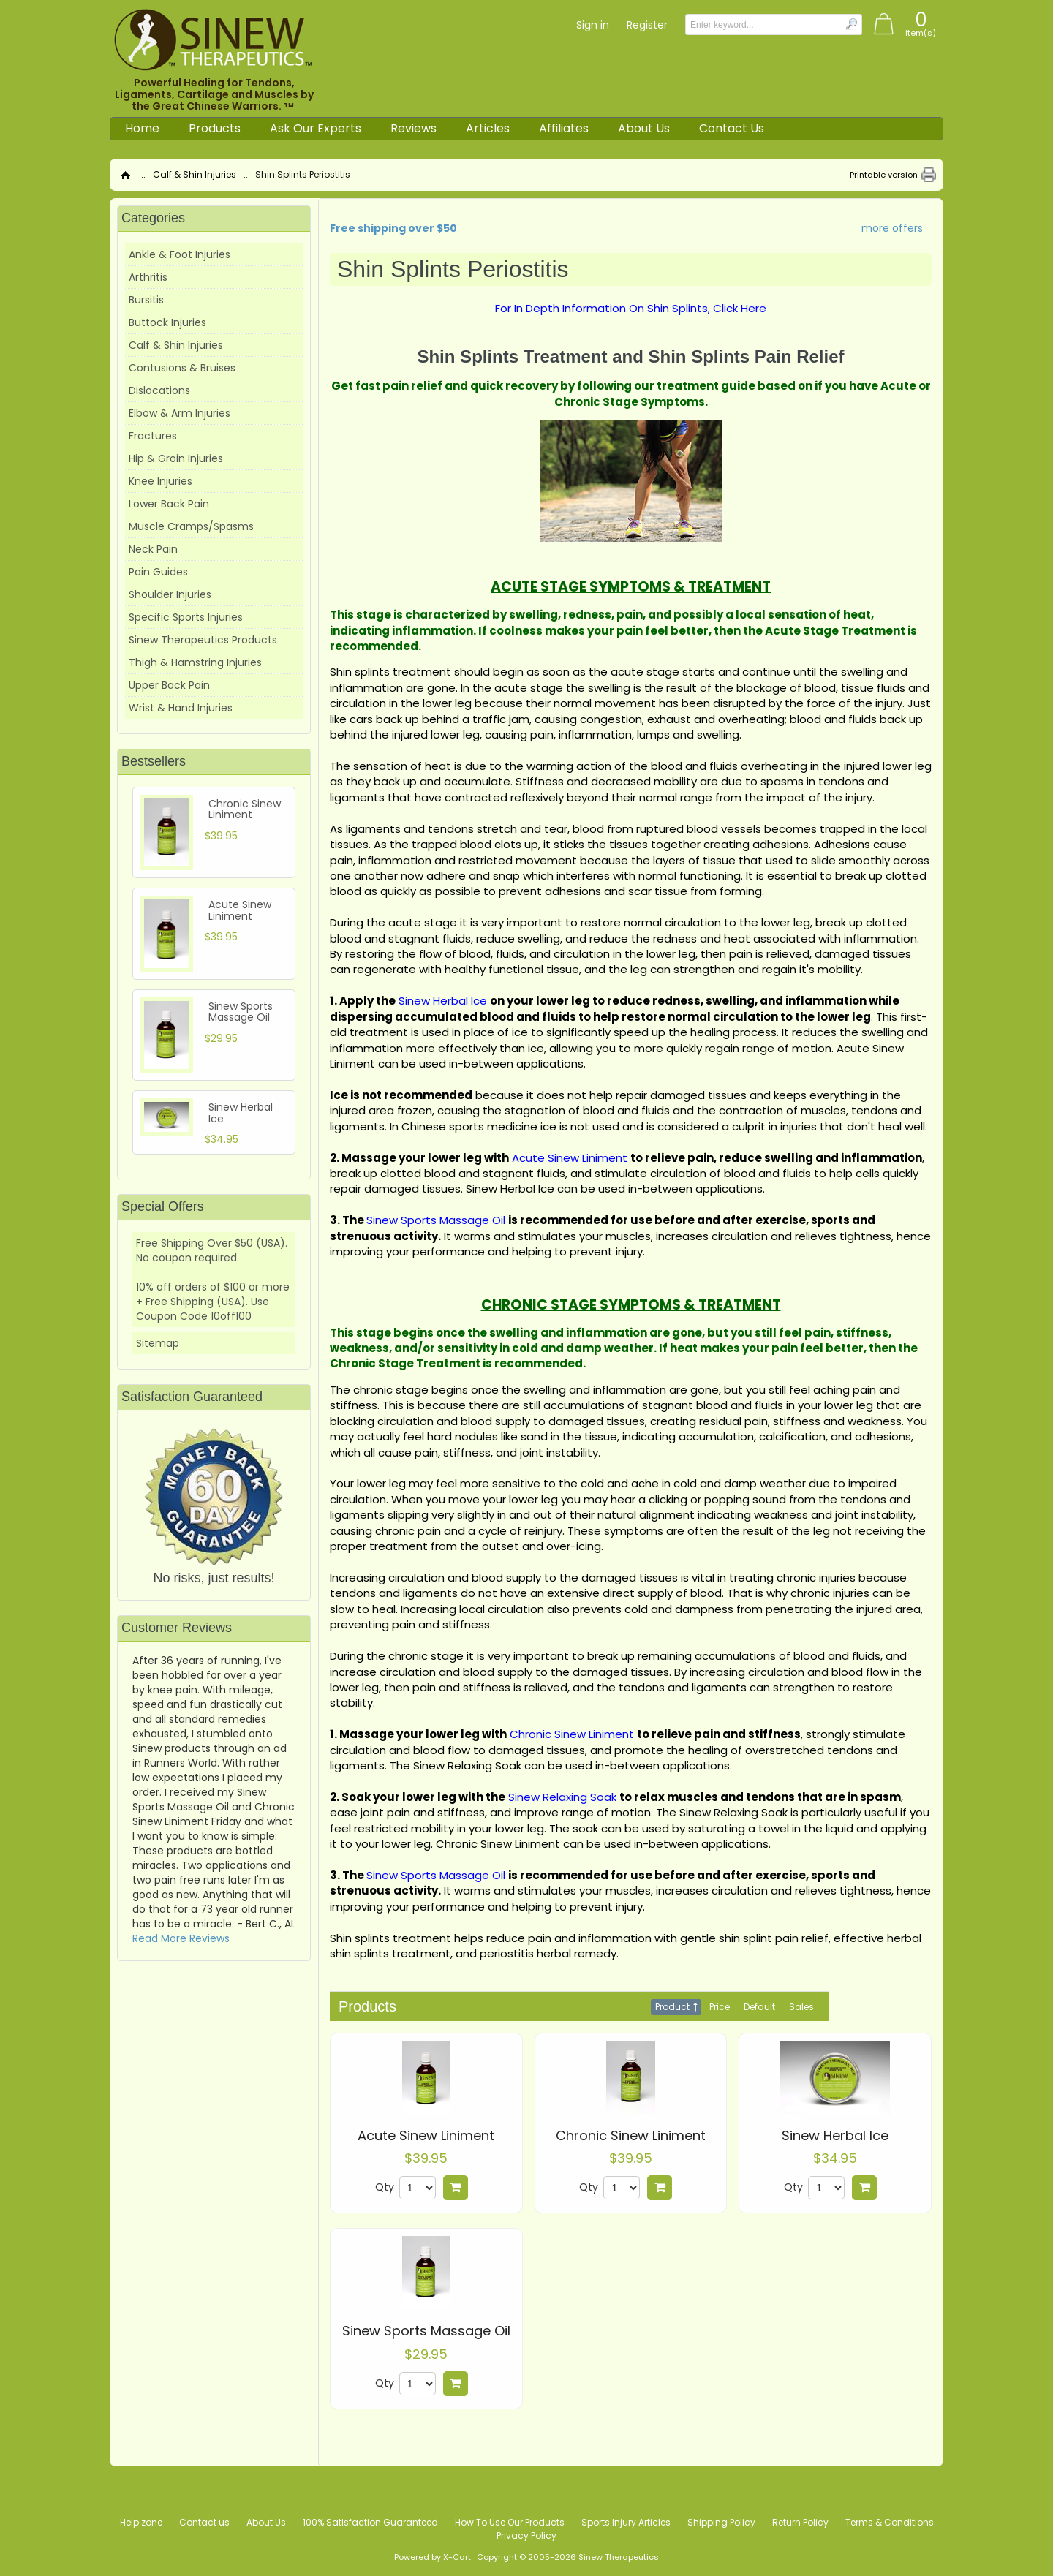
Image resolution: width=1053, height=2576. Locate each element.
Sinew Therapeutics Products (203, 639)
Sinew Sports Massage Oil (426, 2331)
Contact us (204, 2522)
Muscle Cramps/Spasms (191, 526)
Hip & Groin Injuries (176, 458)
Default (759, 2007)
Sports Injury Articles (626, 2522)
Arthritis (148, 277)
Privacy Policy (526, 2535)
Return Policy (800, 2522)
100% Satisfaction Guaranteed (370, 2522)
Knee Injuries (160, 481)
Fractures (153, 435)
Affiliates (564, 128)
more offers (892, 228)
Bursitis (146, 299)
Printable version (884, 175)
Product (672, 2007)
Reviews (413, 128)
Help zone (141, 2522)
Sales (801, 2007)
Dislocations (159, 390)
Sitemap (157, 1343)
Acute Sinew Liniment (426, 2136)
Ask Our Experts (315, 128)
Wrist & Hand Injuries (181, 707)
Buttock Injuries (167, 322)
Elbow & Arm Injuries (179, 413)
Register (647, 25)
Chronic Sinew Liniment (631, 2136)
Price (719, 2007)
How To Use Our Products (510, 2522)
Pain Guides (158, 571)
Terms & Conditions (889, 2522)
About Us (644, 128)
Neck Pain (153, 549)
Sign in (592, 25)
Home (142, 128)
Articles (488, 128)
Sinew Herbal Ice (835, 2136)
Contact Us (731, 128)
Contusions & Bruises (182, 367)
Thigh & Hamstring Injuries (195, 662)
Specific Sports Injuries (186, 617)
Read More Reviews (181, 1938)
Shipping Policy (721, 2522)
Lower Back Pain (169, 503)
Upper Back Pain (169, 685)
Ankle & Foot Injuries (179, 254)
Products (215, 128)
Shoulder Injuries (170, 594)
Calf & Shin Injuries (194, 174)
